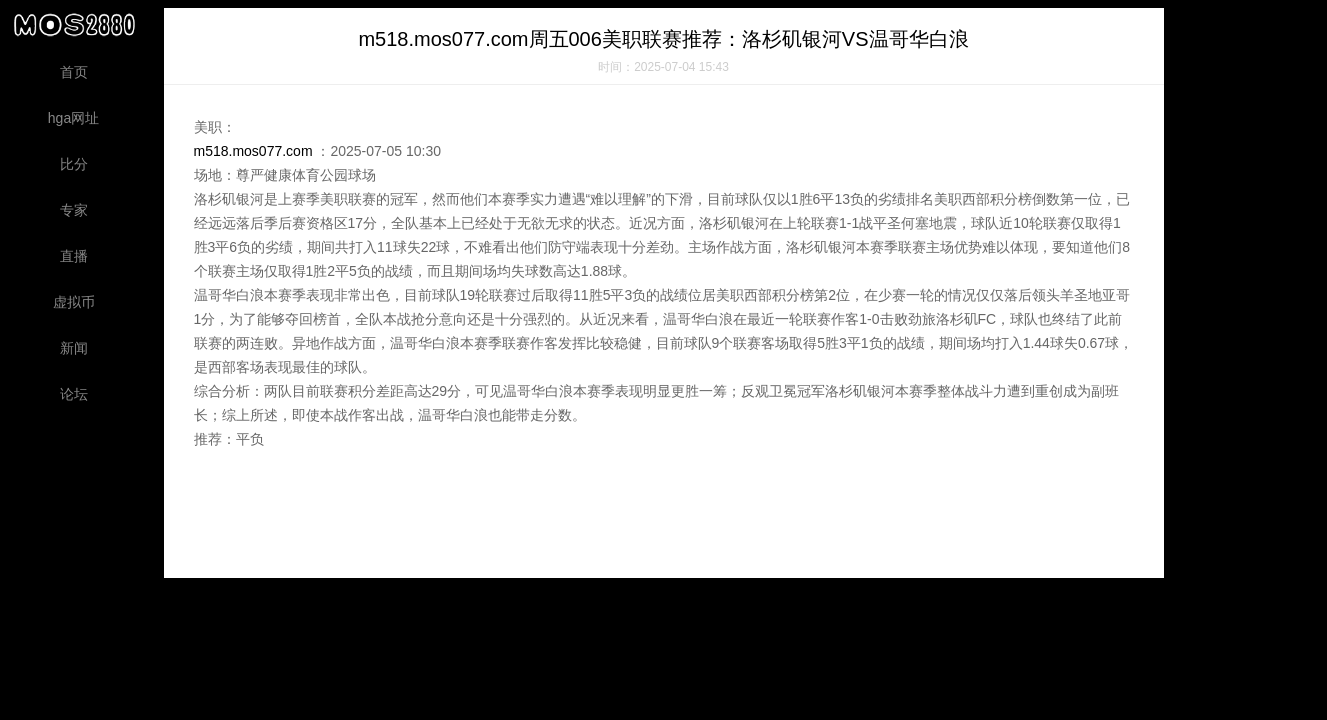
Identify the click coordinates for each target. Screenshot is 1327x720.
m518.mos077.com (253, 151)
